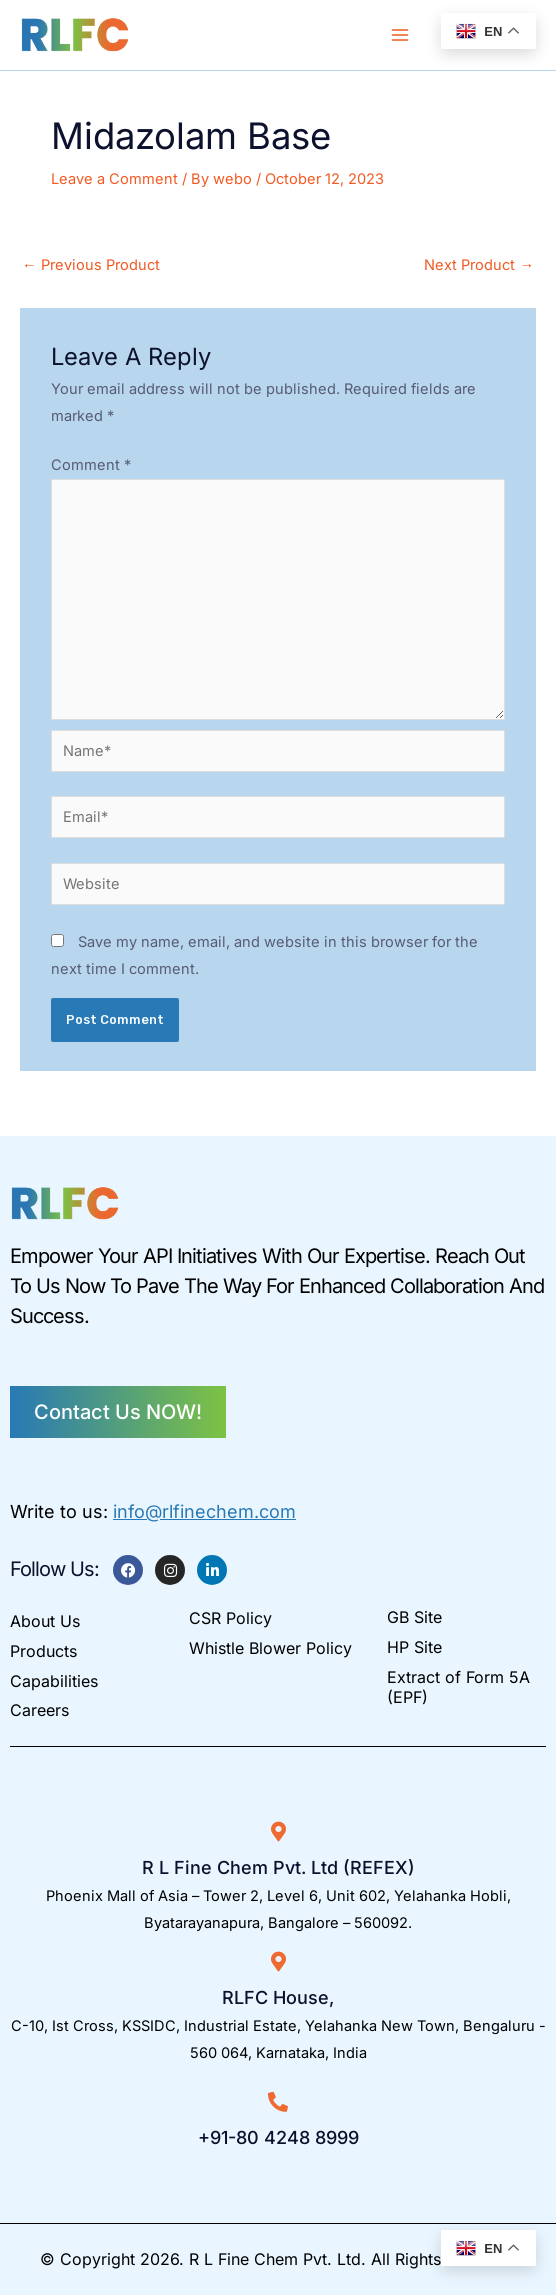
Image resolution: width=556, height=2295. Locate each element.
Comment (91, 465)
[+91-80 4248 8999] (278, 2102)
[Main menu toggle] (400, 35)
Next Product (479, 265)
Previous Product (91, 265)
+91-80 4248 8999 (278, 2137)
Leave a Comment (114, 179)
